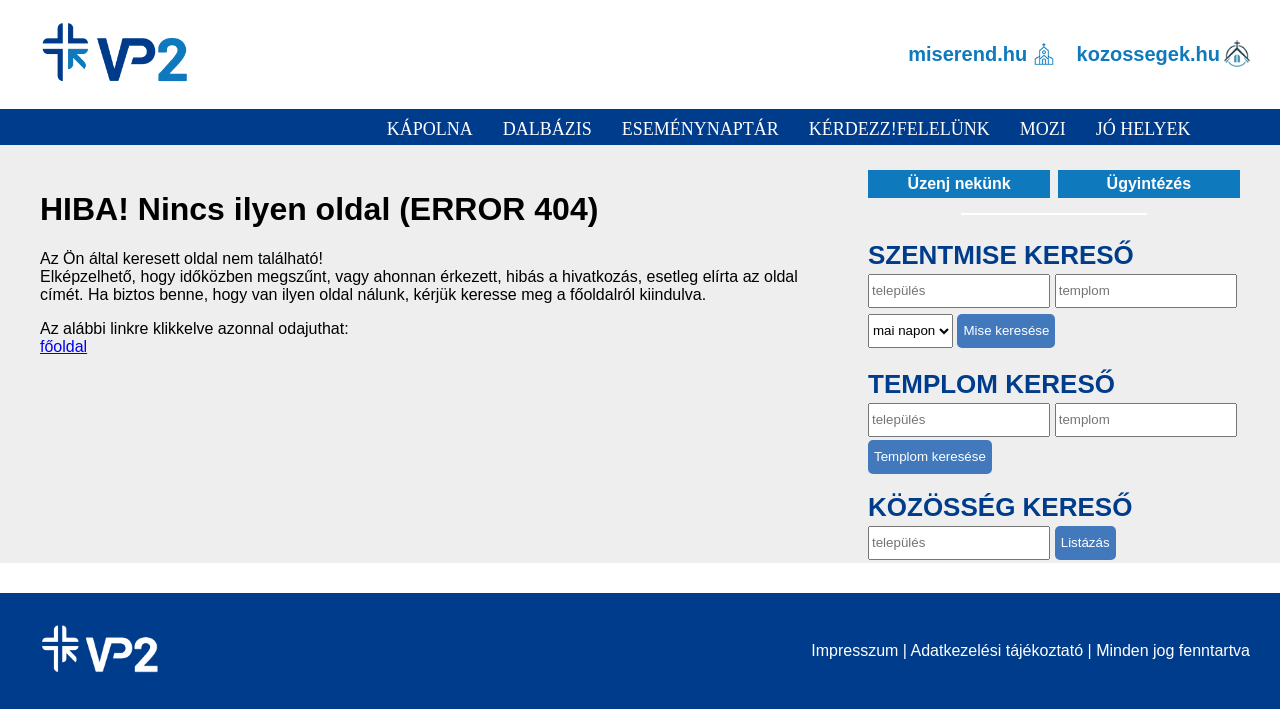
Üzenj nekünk (959, 183)
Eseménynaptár (700, 129)
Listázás (1085, 542)
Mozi (1043, 129)
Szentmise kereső (1001, 255)
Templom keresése (930, 456)
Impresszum (854, 650)
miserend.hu (967, 54)
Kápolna (430, 129)
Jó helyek (1143, 129)
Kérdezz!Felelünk (899, 129)
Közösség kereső (1000, 507)
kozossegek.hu (1148, 54)
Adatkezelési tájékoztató (997, 650)
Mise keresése (1006, 330)
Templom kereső (991, 384)
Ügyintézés (1149, 183)
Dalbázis (547, 129)
